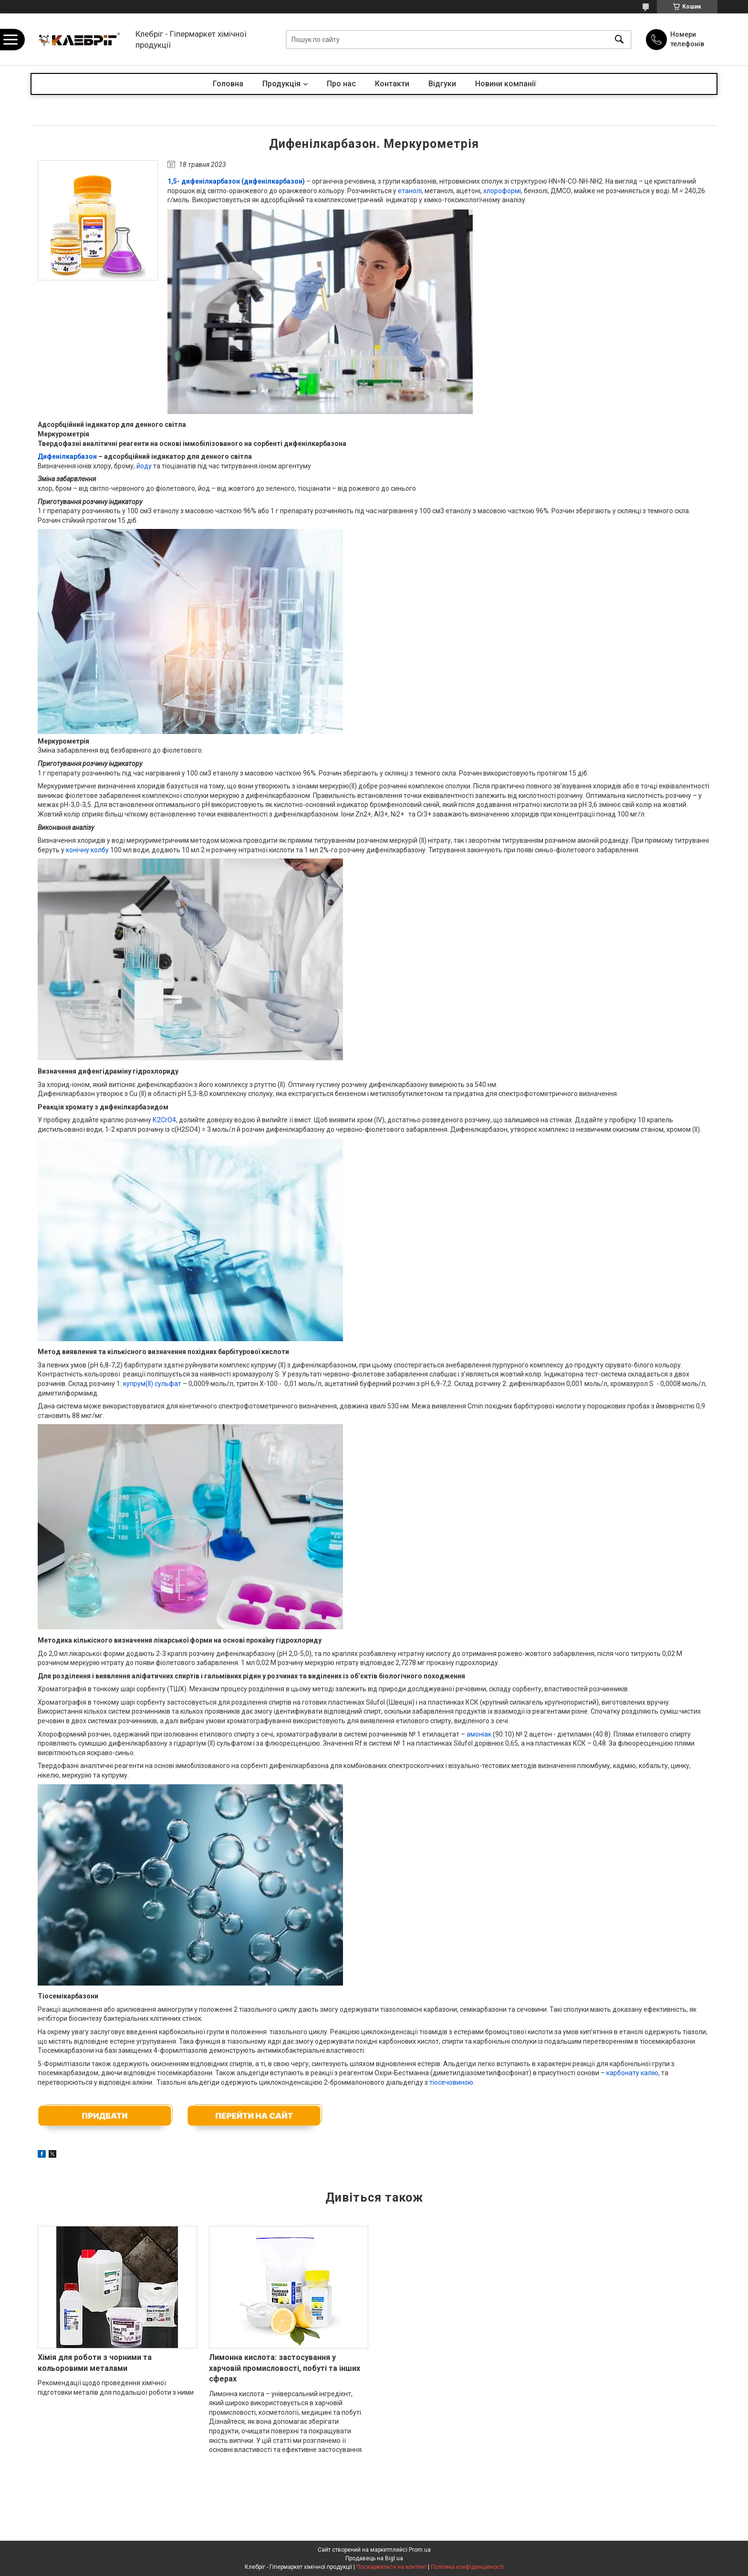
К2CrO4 (164, 1120)
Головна (228, 83)
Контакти (392, 83)
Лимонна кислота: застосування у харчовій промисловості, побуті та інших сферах (284, 2368)
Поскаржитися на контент (391, 2567)
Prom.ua (420, 2549)
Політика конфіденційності (467, 2567)
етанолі (410, 191)
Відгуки (442, 83)
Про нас (341, 83)
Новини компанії (505, 83)
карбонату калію (632, 2073)
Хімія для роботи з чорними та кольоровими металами (95, 2362)
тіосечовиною (451, 2082)
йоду (144, 466)
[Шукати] (619, 39)
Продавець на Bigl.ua (374, 2558)
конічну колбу (87, 850)
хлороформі (502, 191)
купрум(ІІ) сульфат (152, 1383)
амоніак (479, 1734)
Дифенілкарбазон (67, 456)
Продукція (281, 83)
